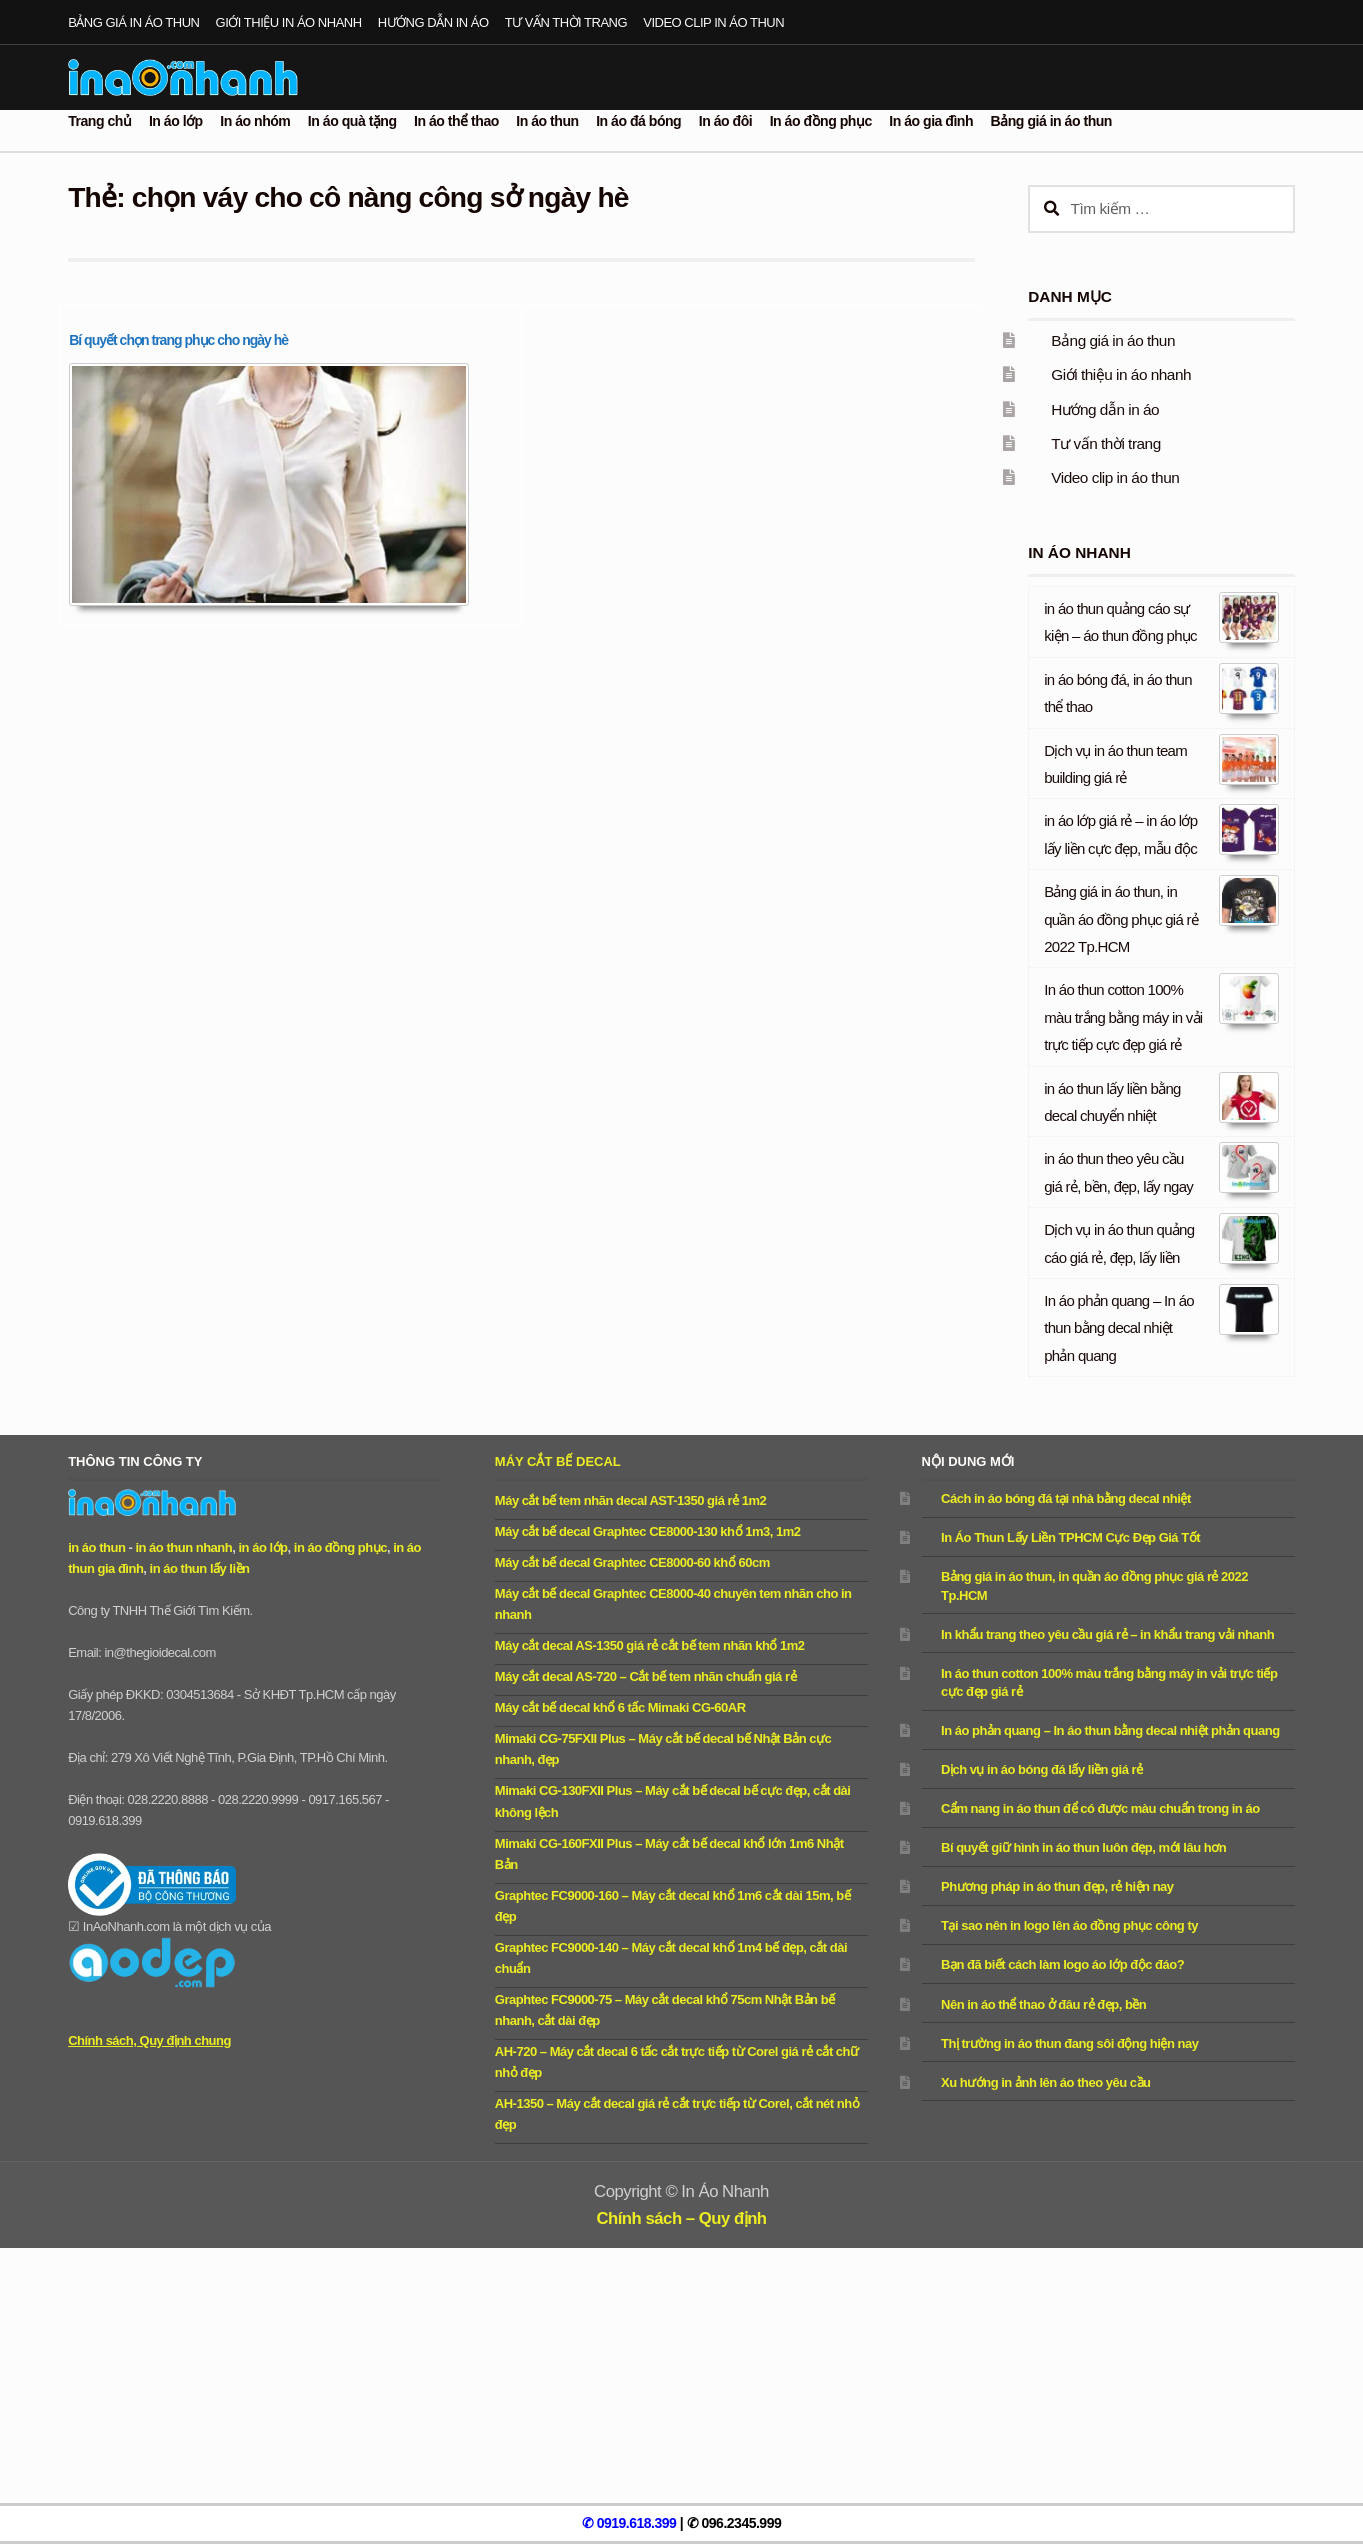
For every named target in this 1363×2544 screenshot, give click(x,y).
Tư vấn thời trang (566, 22)
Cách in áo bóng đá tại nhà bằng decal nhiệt (1066, 1498)
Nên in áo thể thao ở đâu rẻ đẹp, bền (1043, 2004)
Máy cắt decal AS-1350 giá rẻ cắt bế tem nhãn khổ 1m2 (650, 1645)
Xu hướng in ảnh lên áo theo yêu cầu (1045, 2082)
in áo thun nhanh (183, 1547)
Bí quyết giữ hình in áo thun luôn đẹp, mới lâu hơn (1083, 1847)
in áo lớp (262, 1547)
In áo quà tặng (352, 121)
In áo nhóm (255, 121)
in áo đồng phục (340, 1547)
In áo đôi (725, 121)
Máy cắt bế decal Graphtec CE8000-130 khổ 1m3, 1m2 (648, 1531)
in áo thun (96, 1547)
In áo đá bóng (638, 121)
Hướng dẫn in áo (433, 22)
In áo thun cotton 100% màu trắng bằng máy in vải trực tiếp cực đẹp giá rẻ (1123, 1017)
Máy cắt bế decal (558, 1461)
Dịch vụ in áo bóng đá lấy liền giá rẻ (1042, 1769)
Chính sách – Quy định (681, 2218)
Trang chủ (99, 121)
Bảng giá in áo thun (133, 22)
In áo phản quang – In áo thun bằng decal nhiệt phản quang (1119, 1328)
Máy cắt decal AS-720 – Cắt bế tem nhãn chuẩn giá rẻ (645, 1676)
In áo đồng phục (821, 121)
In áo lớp (176, 121)
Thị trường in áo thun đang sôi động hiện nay (1069, 2043)
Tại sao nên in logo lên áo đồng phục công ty (1069, 1925)
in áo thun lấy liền (200, 1568)
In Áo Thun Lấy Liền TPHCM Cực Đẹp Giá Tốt (1070, 1537)
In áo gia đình (931, 121)
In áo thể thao (456, 121)
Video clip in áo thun (713, 22)
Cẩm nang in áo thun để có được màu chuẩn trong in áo (1100, 1808)
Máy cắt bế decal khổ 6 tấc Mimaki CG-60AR (620, 1707)
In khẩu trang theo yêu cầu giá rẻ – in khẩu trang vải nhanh (1107, 1634)
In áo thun (547, 121)
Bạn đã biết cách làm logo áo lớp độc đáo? (1062, 1964)
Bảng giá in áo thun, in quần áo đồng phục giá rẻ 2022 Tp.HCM (1121, 919)
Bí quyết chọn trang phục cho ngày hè (178, 340)
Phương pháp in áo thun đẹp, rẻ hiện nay (1057, 1886)
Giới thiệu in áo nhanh (289, 22)
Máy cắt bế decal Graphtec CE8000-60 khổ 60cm (632, 1562)
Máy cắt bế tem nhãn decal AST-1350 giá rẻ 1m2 (630, 1500)
